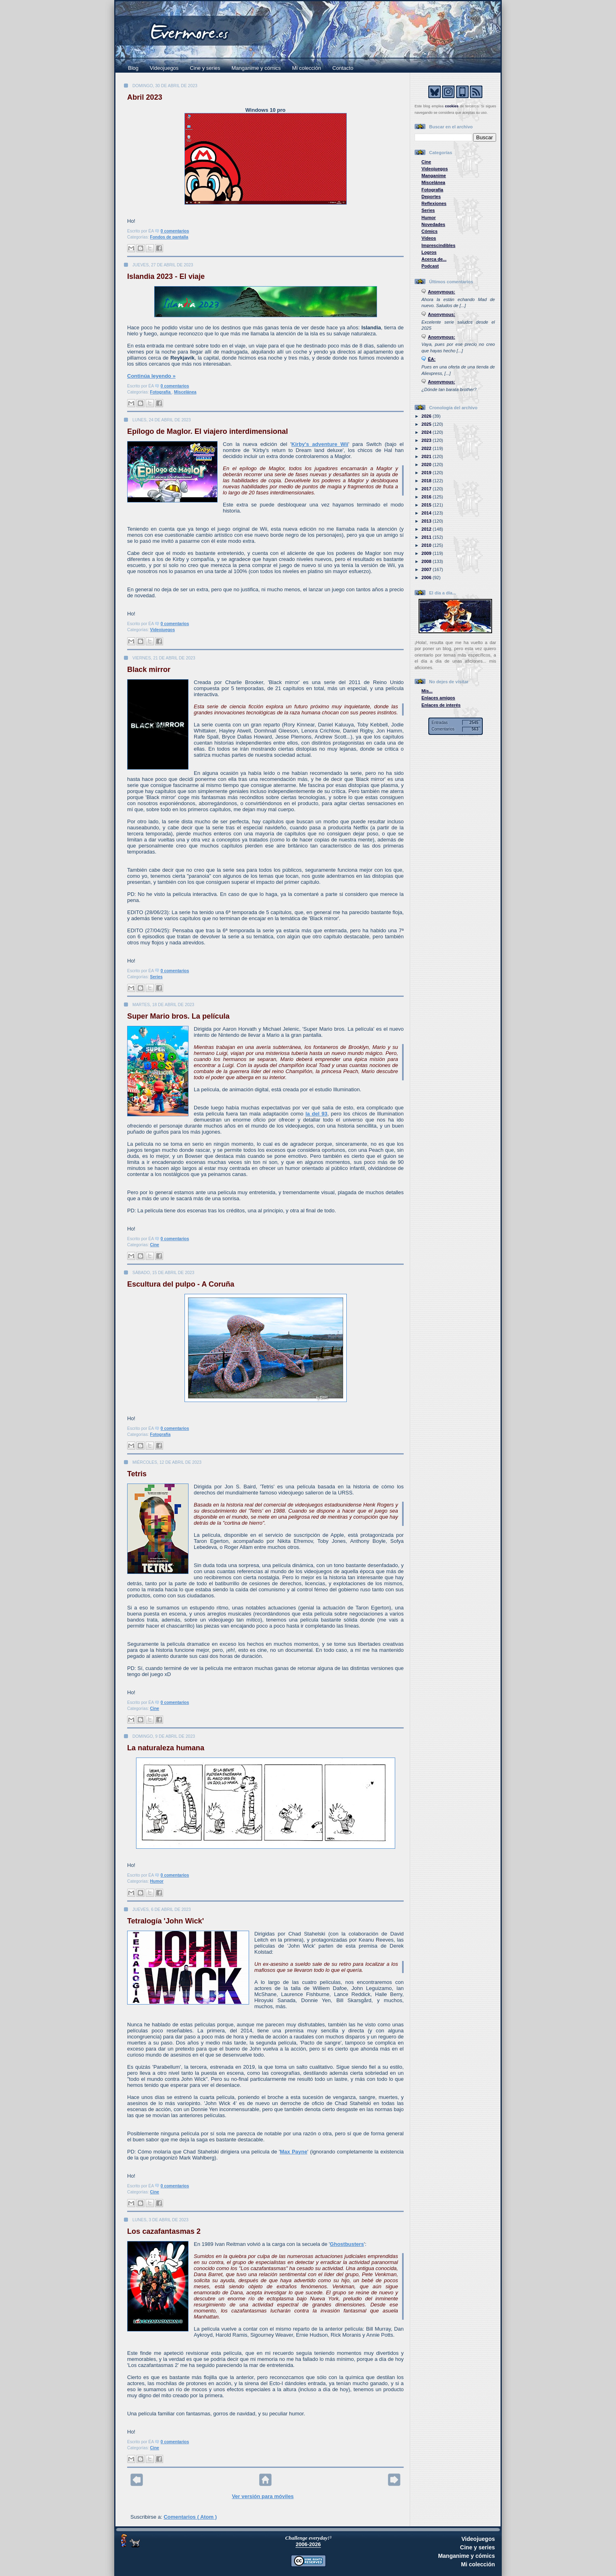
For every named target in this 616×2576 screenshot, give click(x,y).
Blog (133, 68)
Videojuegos (164, 68)
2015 (427, 504)
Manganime (433, 175)
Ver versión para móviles (262, 2496)
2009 (427, 553)
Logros (428, 252)
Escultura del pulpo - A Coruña (180, 1284)
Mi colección (306, 68)
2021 (427, 456)
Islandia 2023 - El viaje (166, 276)
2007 (427, 569)
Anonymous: (441, 291)
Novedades (433, 224)
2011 (427, 537)
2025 (427, 424)
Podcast (430, 266)
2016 (427, 496)
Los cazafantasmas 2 (164, 2231)
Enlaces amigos (438, 697)
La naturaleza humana (165, 1748)
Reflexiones (433, 203)
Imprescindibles (438, 245)
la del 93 (316, 1114)
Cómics (429, 231)
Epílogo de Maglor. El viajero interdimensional (207, 431)
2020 (427, 464)
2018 (427, 480)
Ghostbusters (347, 2244)
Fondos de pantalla (169, 237)
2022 (427, 448)
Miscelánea (185, 392)
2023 (427, 440)
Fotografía (161, 392)
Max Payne (293, 2152)
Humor (156, 1881)
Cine (154, 1245)
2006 (427, 577)
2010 (427, 545)
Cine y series (205, 68)
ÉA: (432, 359)
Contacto (342, 68)
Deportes (431, 196)
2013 (427, 521)
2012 (427, 529)
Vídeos (428, 238)
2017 (427, 488)
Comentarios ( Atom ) (190, 2517)
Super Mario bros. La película (178, 1016)
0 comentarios (175, 231)
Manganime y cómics (256, 68)
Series (156, 977)
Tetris (137, 1474)
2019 (427, 472)
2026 (427, 416)
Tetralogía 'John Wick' (165, 1921)
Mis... (427, 690)
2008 (427, 561)
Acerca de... (433, 259)
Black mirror (148, 669)
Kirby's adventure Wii (319, 444)
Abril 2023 (144, 97)
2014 (427, 513)
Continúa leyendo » (151, 376)
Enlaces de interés (441, 705)
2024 (427, 432)
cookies (452, 106)
